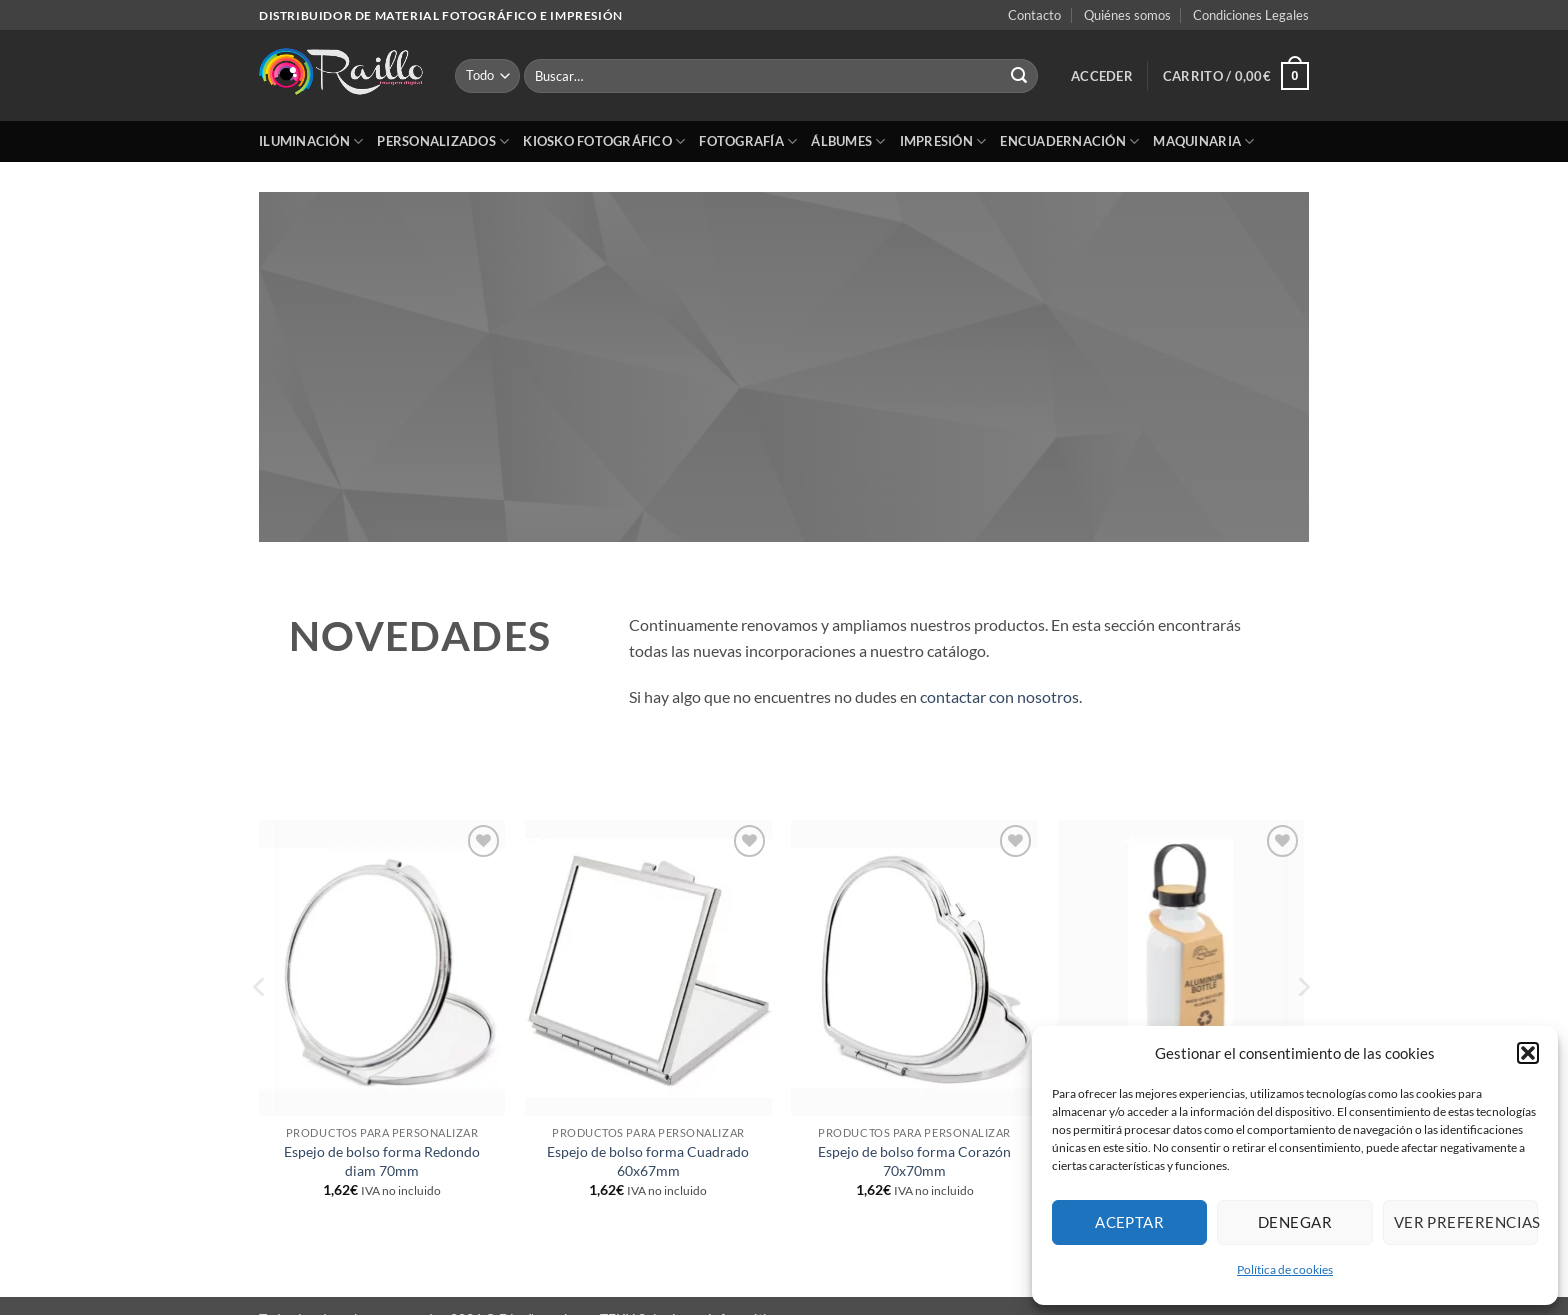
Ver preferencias (1466, 1222)
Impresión (943, 141)
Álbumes (848, 141)
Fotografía (748, 141)
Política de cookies (1285, 1269)
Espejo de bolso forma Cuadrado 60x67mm (648, 1161)
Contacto (1034, 15)
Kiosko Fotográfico (604, 141)
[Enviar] (1019, 76)
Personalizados (443, 141)
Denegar (1295, 1222)
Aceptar (1129, 1222)
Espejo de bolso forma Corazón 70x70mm (914, 1161)
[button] (1528, 1053)
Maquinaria (1203, 141)
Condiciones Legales (1251, 15)
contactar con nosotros (999, 696)
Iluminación (311, 141)
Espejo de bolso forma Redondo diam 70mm (382, 1161)
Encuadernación (1069, 141)
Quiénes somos (1127, 15)
